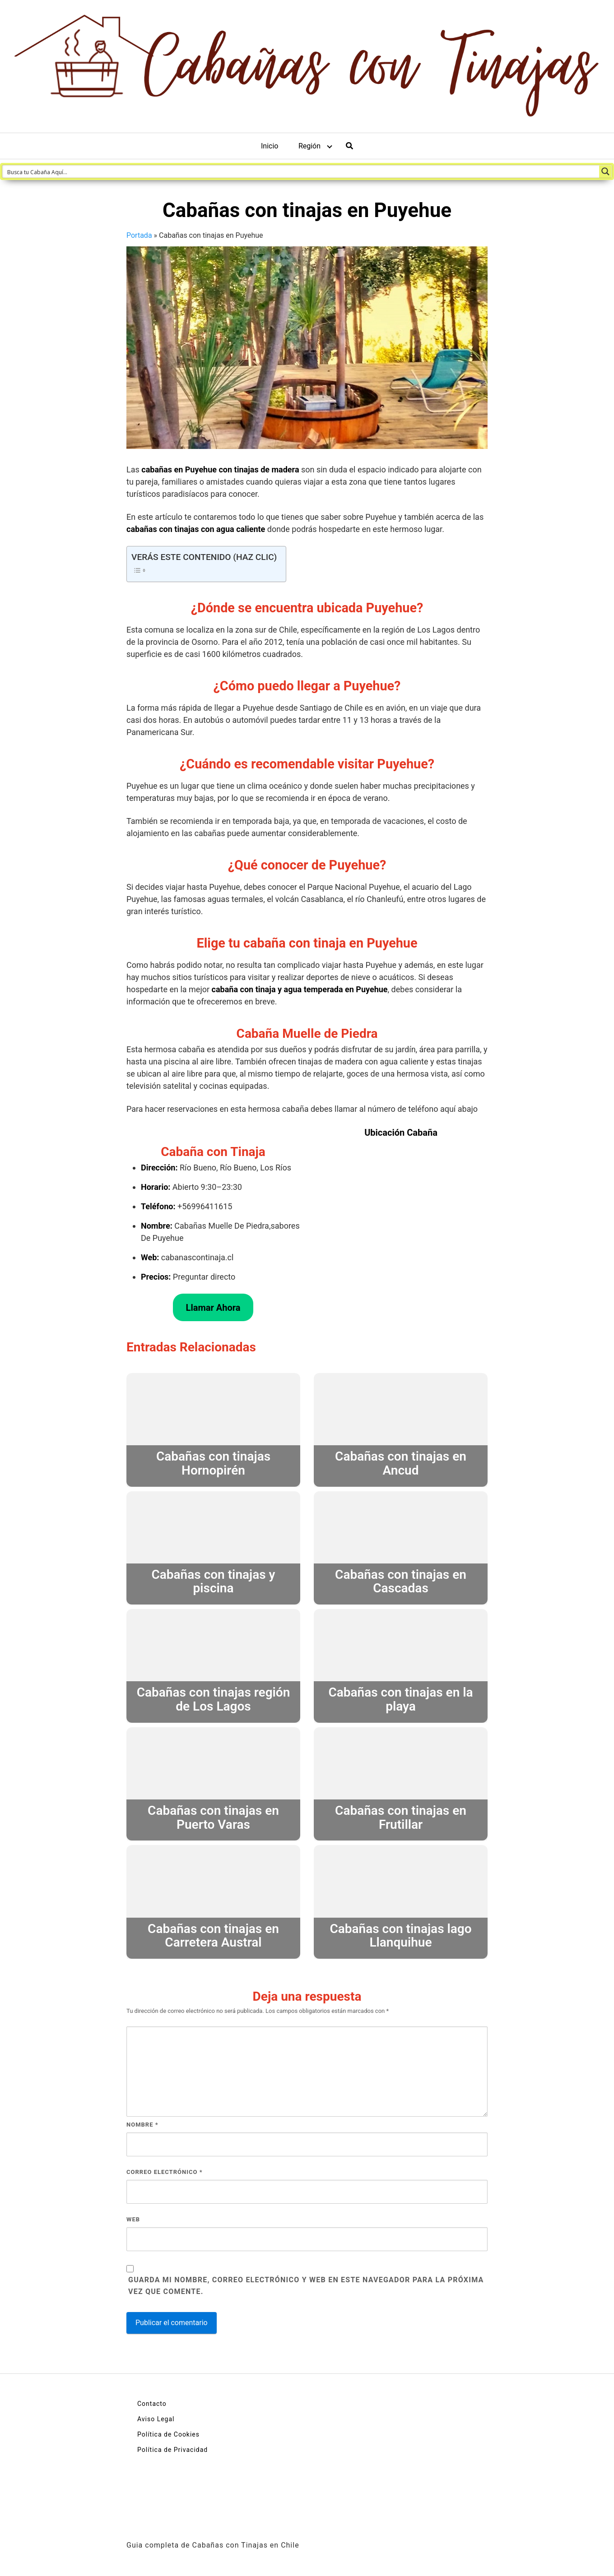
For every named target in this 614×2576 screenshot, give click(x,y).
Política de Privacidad (172, 2449)
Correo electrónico (164, 2172)
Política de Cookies (168, 2434)
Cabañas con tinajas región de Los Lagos (213, 1699)
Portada (139, 235)
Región (309, 146)
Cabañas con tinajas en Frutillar (400, 1817)
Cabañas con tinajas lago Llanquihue (400, 1935)
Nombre (142, 2124)
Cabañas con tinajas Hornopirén (213, 1463)
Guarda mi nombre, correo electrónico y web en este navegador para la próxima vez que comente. (306, 2285)
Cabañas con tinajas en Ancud (400, 1463)
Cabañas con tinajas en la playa (400, 1699)
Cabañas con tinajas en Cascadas (400, 1581)
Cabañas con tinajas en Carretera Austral (213, 1935)
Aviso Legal (156, 2419)
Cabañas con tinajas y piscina (213, 1581)
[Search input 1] (301, 171)
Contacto (152, 2403)
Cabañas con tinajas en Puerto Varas (213, 1817)
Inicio (269, 146)
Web (133, 2219)
